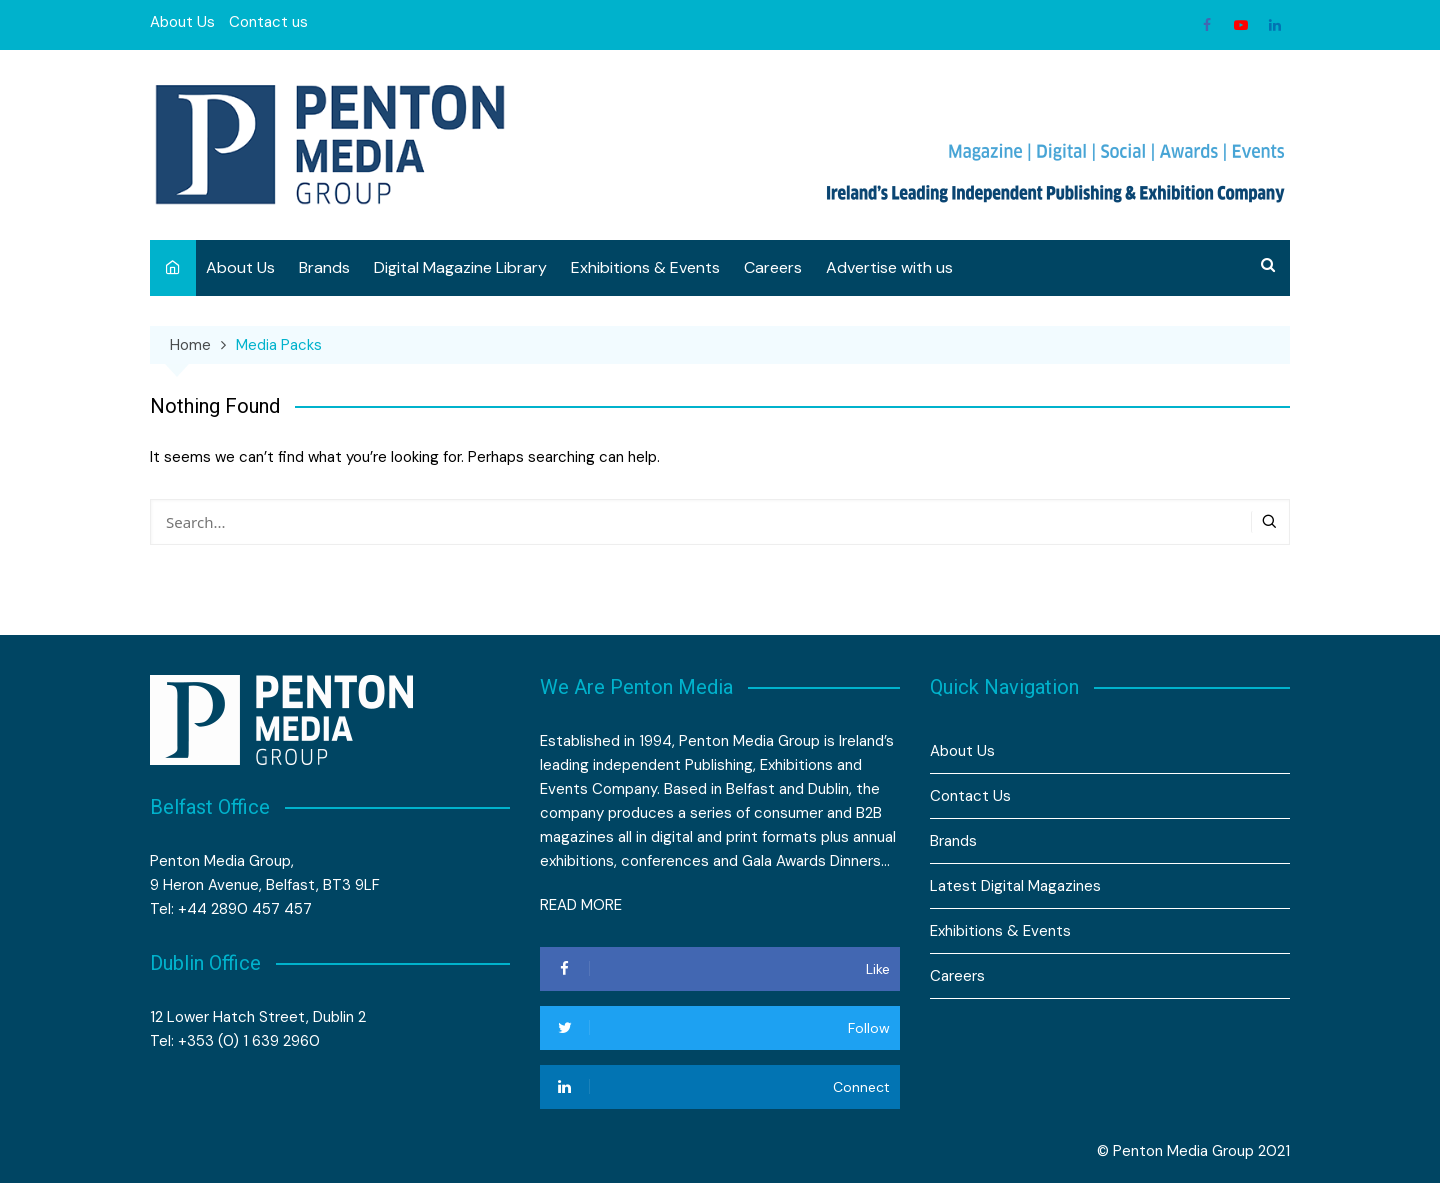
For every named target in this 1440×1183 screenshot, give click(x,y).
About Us (182, 22)
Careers (773, 267)
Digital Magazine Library (460, 267)
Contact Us (970, 796)
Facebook (1207, 25)
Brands (324, 267)
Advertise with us (889, 267)
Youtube (1241, 25)
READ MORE (581, 905)
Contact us (268, 22)
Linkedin (1275, 25)
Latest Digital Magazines (1015, 886)
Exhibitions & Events (645, 267)
